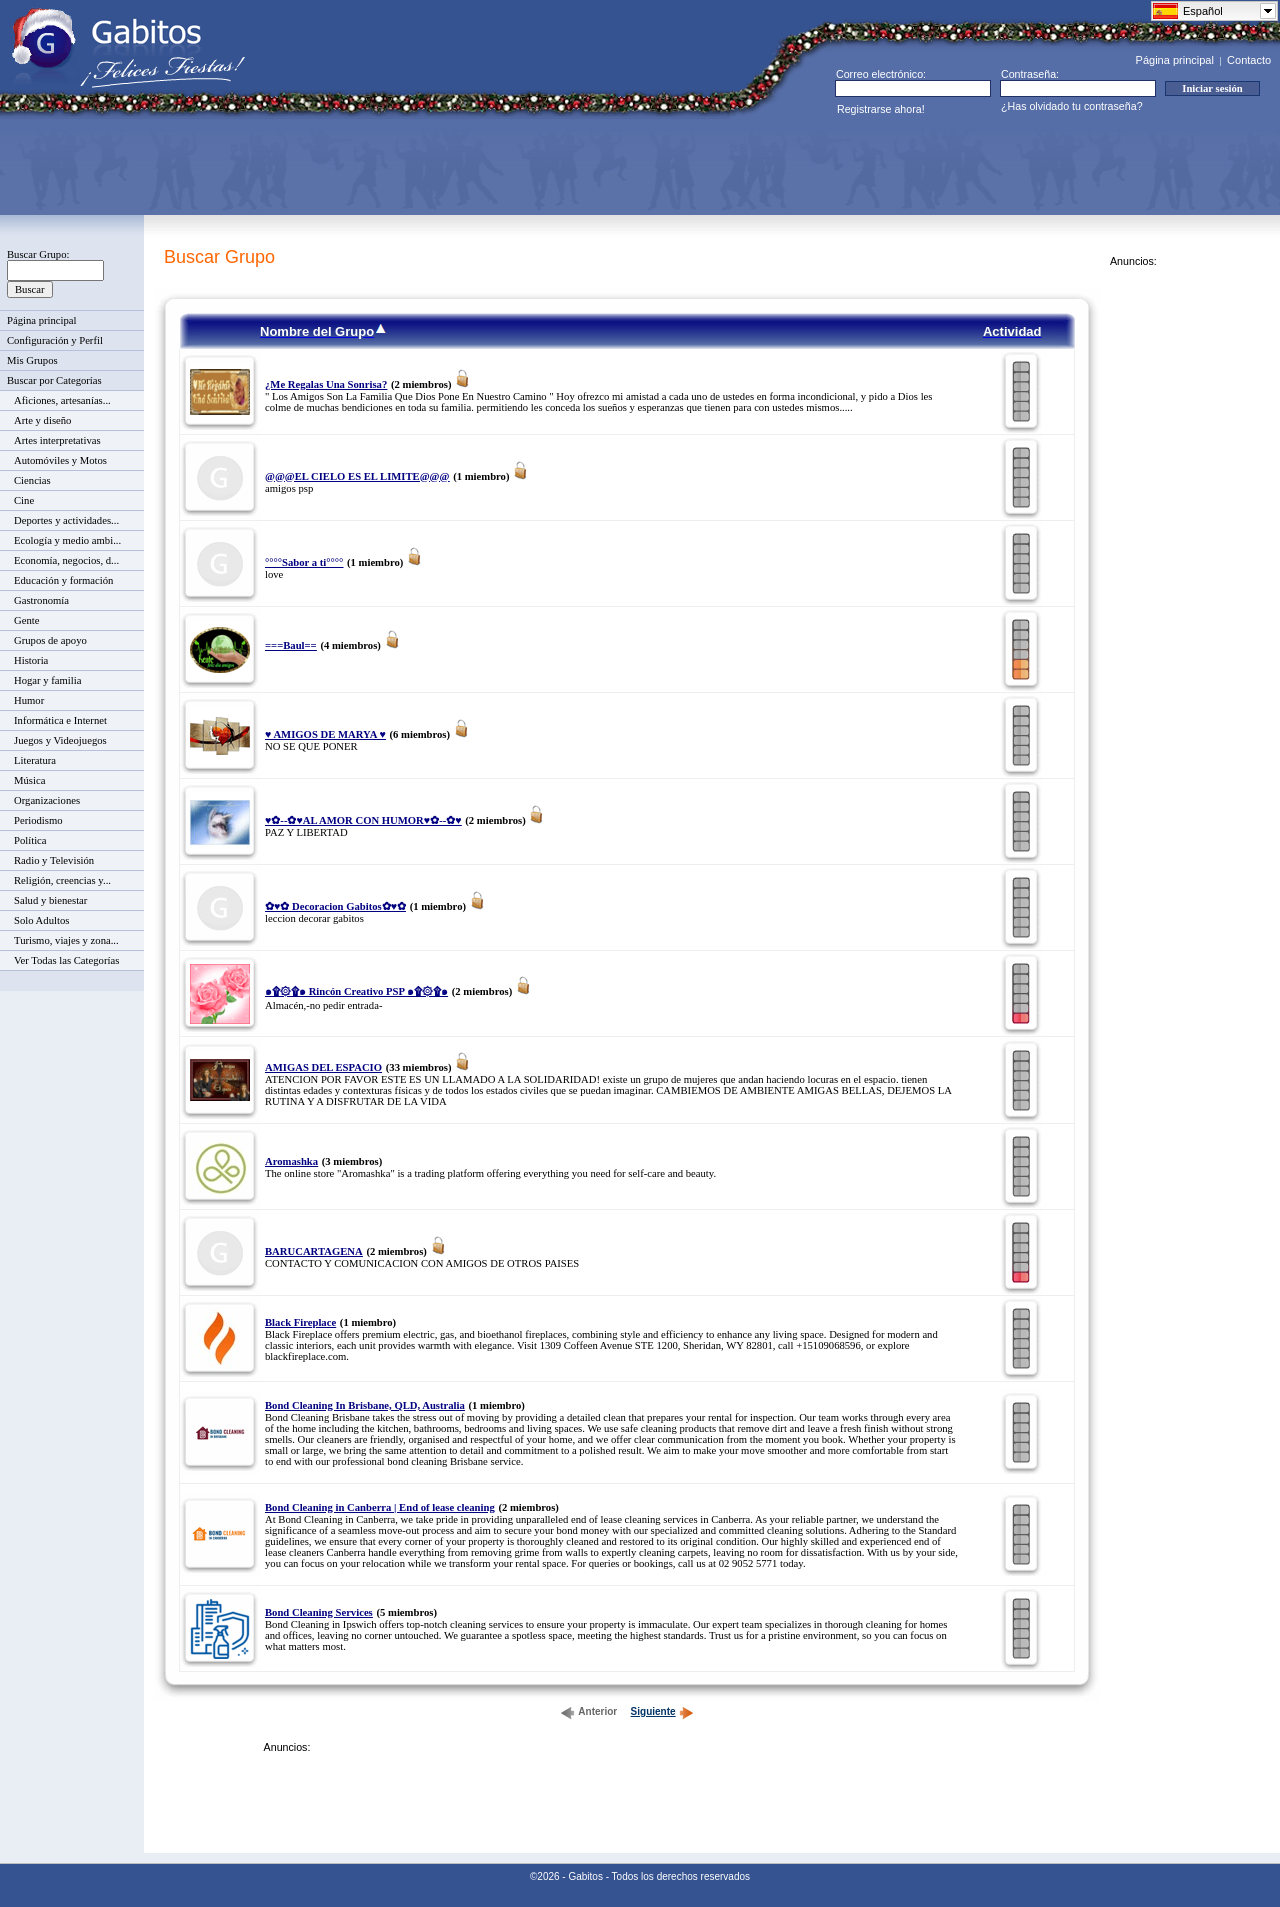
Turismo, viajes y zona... (66, 940)
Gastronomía (41, 600)
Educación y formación (63, 580)
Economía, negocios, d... (66, 560)
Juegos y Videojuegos (60, 740)
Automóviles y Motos (60, 460)
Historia (31, 660)
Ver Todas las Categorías (66, 960)
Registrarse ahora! (881, 109)
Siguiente (662, 1711)
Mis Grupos (32, 360)
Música (29, 780)
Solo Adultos (41, 920)
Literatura (35, 760)
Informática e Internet (60, 720)
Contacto (1249, 60)
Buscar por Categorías (54, 380)
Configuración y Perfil (55, 340)
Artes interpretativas (57, 440)
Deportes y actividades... (66, 520)
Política (30, 840)
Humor (29, 700)
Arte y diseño (42, 420)
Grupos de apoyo (50, 640)
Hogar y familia (47, 680)
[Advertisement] (376, 166)
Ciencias (32, 480)
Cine (24, 500)
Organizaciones (47, 800)
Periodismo (38, 820)
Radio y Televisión (54, 860)
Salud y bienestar (50, 900)
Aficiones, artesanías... (62, 400)
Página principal (1175, 60)
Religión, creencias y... (62, 880)
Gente (26, 620)
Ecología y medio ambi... (67, 540)
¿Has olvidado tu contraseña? (1072, 106)
